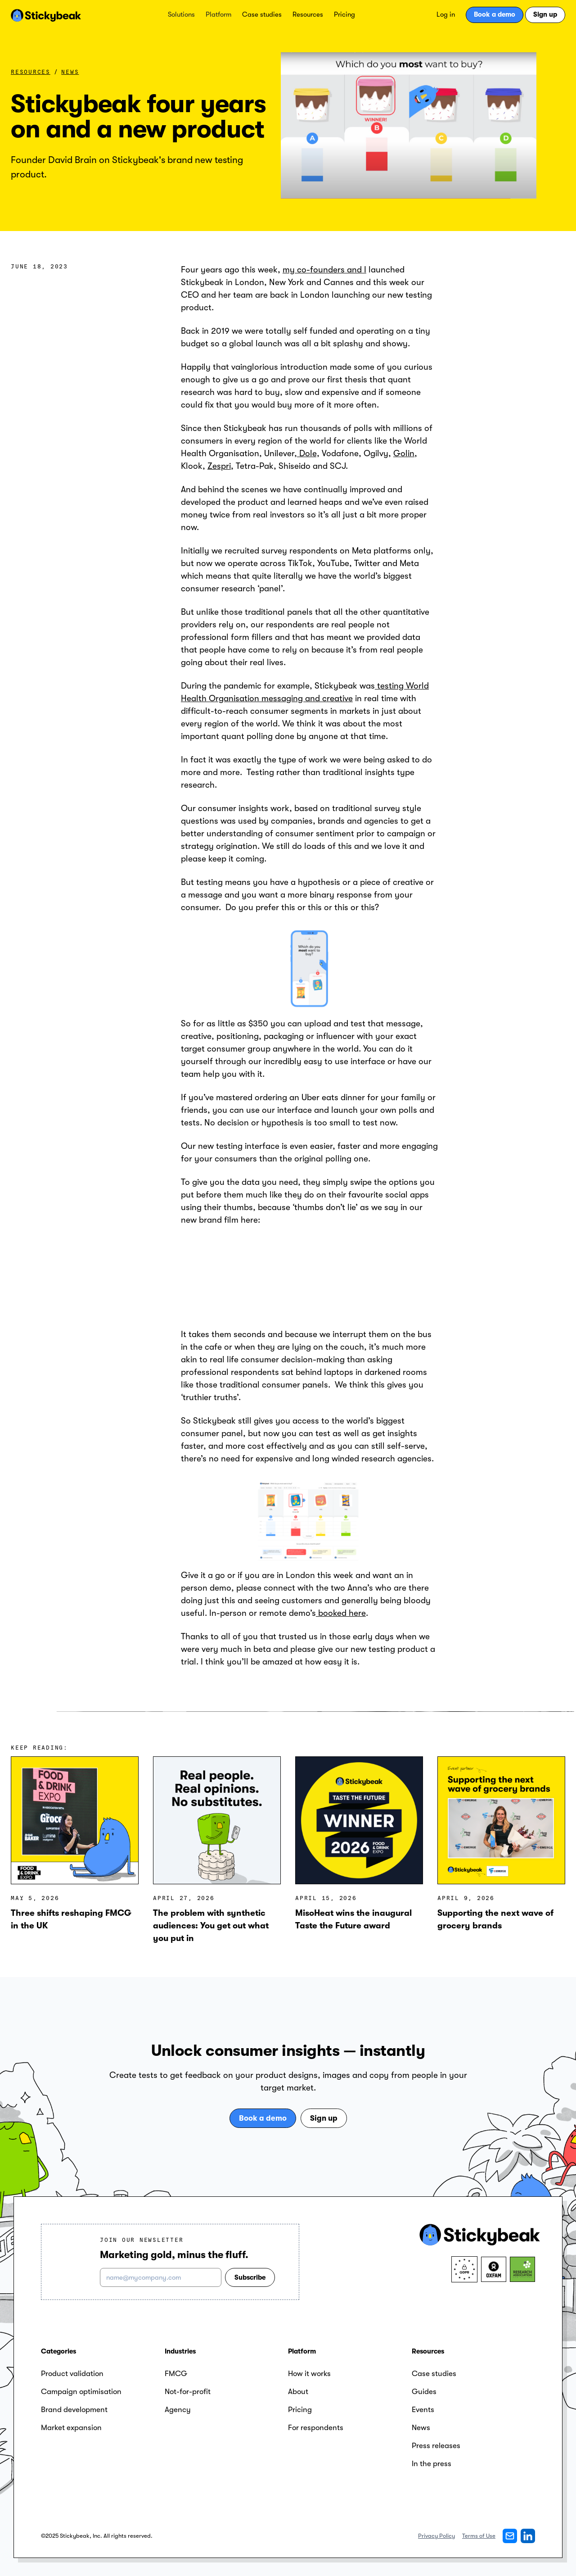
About (298, 2391)
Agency (178, 2409)
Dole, (308, 453)
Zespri (219, 466)
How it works (309, 2373)
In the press (431, 2463)
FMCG (176, 2373)
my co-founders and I (324, 270)
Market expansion (71, 2427)
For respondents (315, 2427)
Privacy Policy (436, 2535)
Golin (403, 453)
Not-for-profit (188, 2391)
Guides (424, 2391)
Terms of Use (478, 2535)
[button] (181, 15)
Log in (445, 14)
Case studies (262, 14)
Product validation (72, 2373)
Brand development (74, 2409)
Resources (307, 14)
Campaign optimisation (81, 2391)
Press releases (436, 2445)
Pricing (344, 14)
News (70, 72)
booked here (341, 1613)
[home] (46, 15)
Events (423, 2409)
